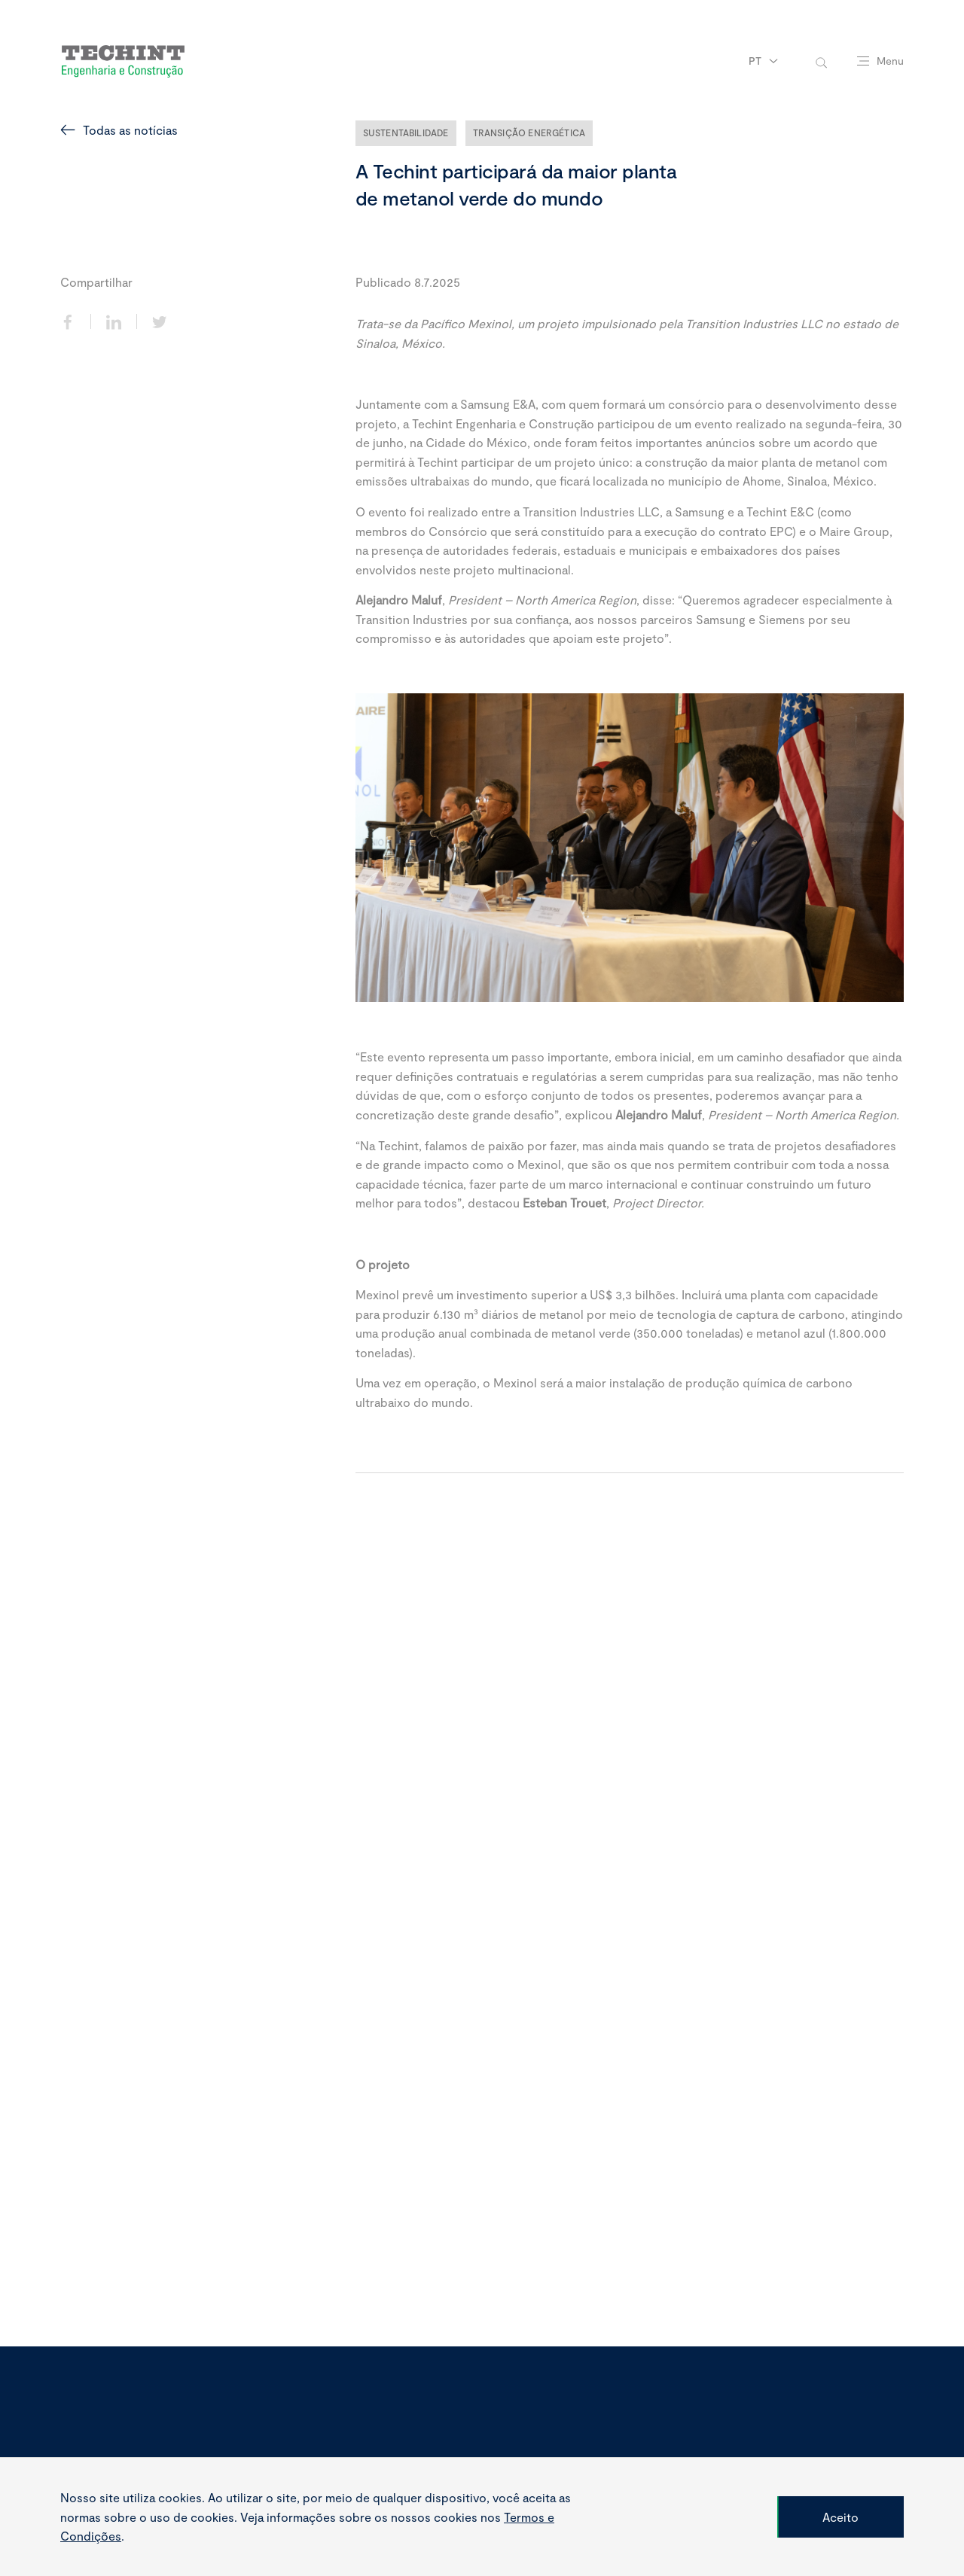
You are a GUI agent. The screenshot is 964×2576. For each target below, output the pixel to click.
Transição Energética (529, 132)
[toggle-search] (821, 61)
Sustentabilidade (406, 132)
